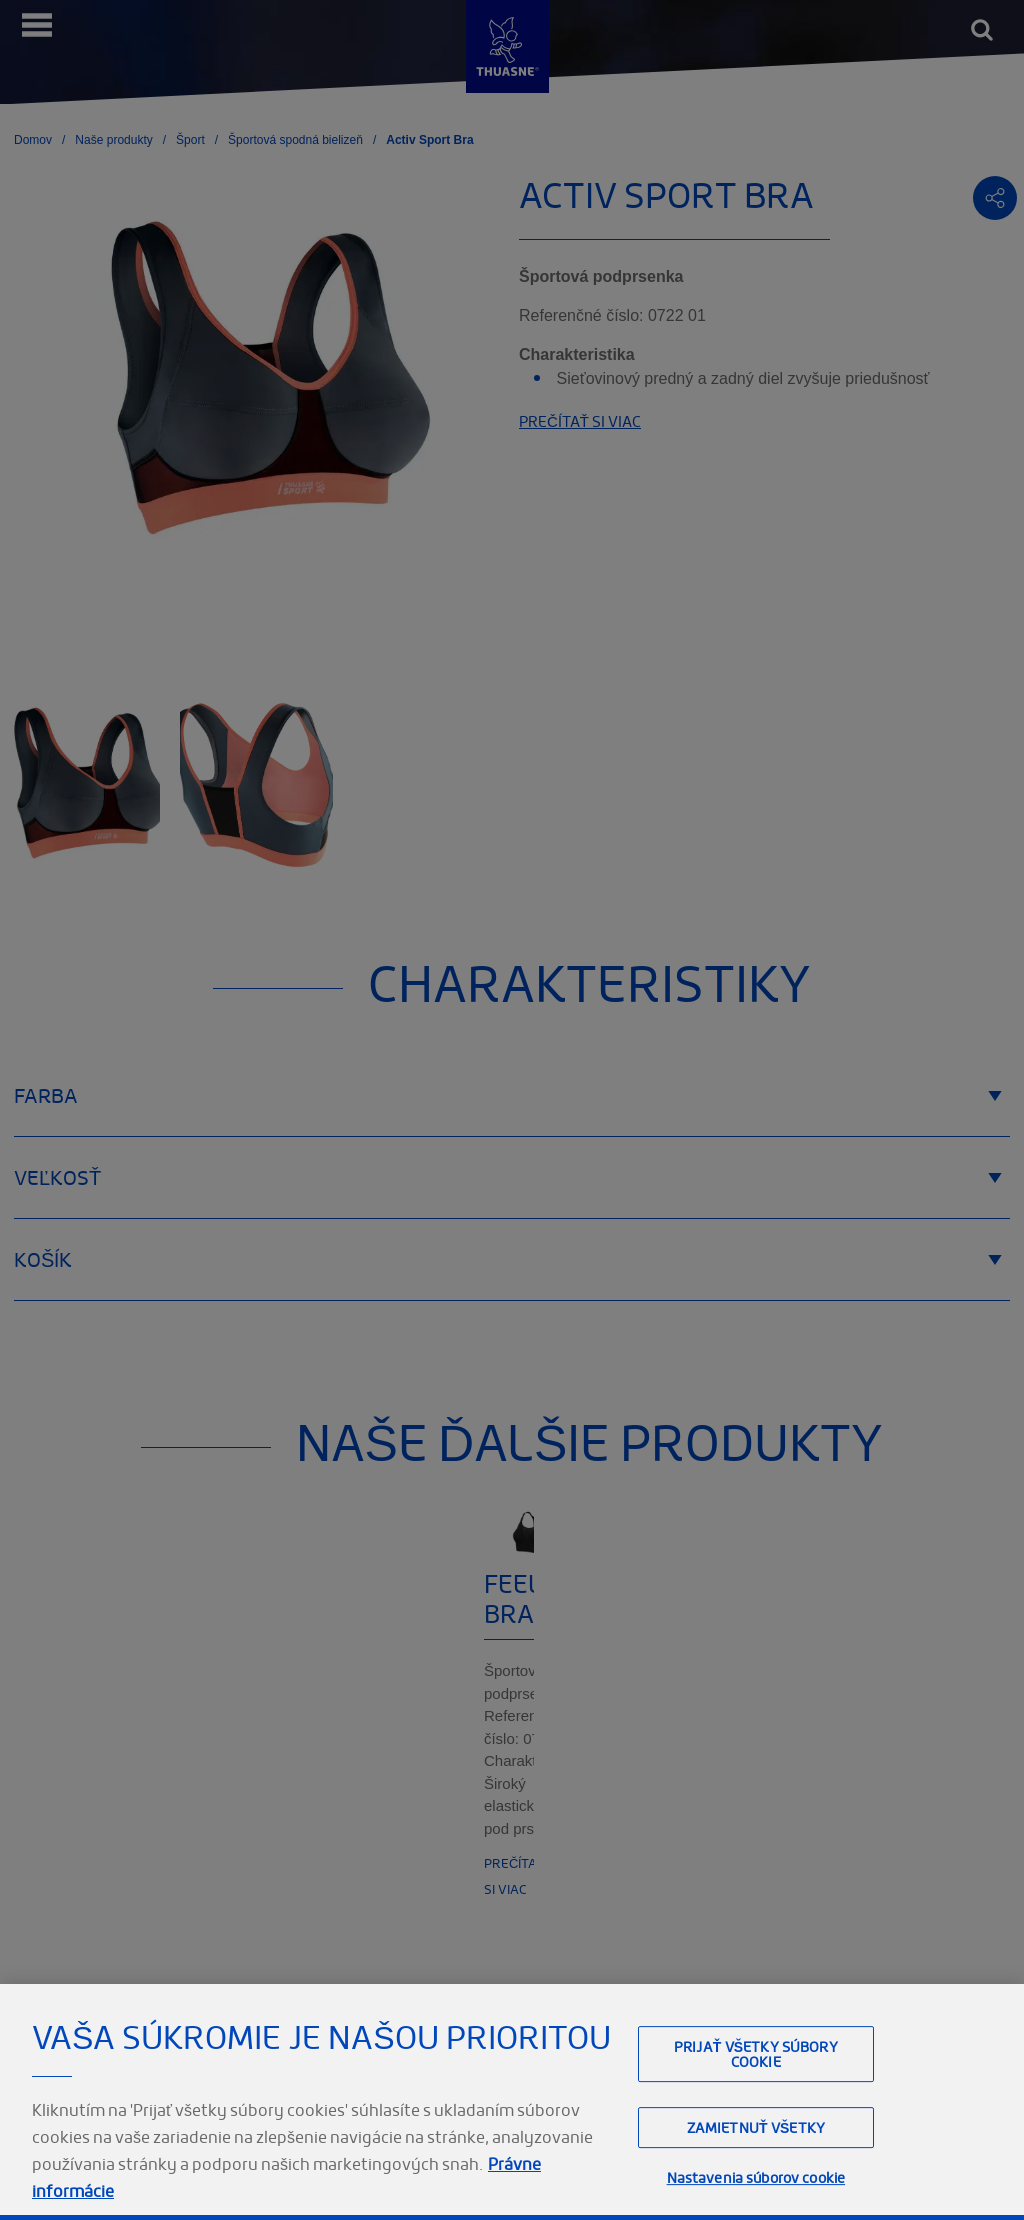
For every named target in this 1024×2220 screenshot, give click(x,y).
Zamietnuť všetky (756, 2170)
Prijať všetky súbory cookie (756, 2097)
